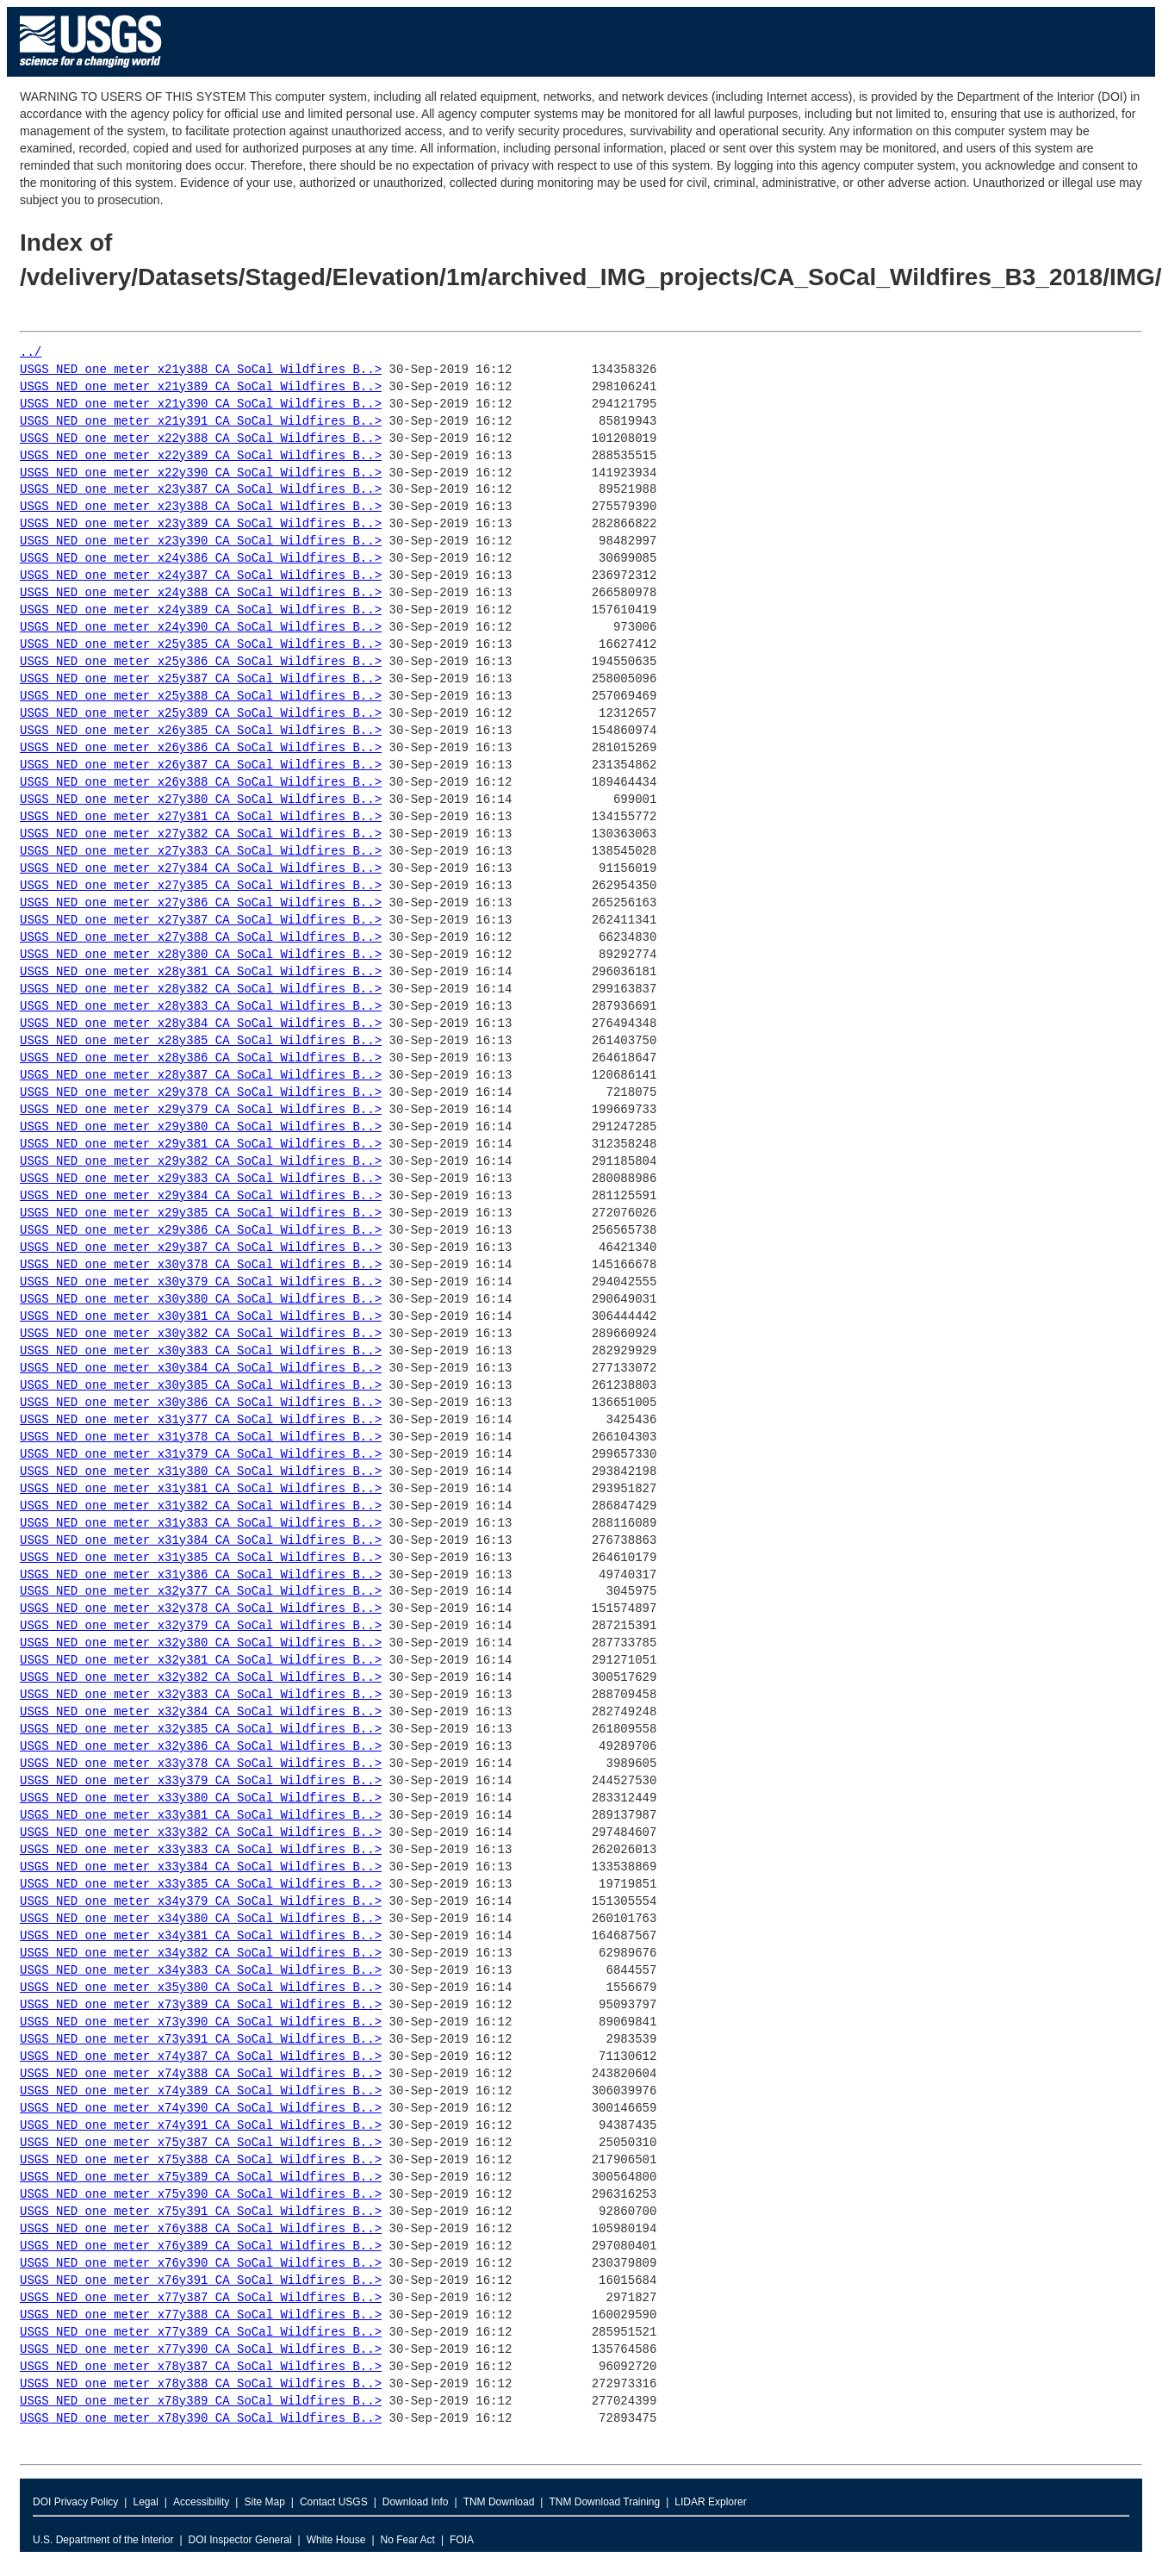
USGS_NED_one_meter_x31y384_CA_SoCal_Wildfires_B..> (201, 1541)
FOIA (462, 2540)
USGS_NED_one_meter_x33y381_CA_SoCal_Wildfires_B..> (201, 1816)
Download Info (415, 2502)
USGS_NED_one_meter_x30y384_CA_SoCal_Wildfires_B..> (201, 1368)
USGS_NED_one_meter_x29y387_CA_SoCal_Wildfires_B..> (201, 1248)
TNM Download (499, 2502)
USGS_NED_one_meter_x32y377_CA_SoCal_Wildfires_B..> (201, 1592)
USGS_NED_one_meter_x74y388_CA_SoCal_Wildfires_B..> (201, 2074)
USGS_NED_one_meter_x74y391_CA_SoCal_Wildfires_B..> (201, 2126)
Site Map (264, 2502)
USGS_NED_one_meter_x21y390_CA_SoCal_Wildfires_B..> (201, 404)
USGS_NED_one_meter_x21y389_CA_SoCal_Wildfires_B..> (201, 387)
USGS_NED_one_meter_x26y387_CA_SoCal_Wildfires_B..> (201, 765)
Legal (145, 2502)
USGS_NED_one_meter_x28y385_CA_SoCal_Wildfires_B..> (201, 1041)
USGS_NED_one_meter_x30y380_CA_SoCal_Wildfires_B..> (201, 1299)
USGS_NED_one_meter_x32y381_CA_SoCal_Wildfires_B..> (201, 1660)
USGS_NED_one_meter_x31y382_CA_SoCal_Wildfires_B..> (201, 1506)
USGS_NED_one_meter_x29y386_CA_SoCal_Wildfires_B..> (201, 1231)
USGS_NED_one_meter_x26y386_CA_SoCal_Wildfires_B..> (201, 748)
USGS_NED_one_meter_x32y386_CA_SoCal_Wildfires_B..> (201, 1747)
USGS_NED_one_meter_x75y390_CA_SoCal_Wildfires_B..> (201, 2195)
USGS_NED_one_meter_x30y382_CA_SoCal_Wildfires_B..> (201, 1334)
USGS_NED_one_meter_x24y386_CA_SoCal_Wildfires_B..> (201, 559)
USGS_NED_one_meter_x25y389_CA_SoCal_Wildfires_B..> (201, 714)
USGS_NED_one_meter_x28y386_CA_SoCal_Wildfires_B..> (201, 1058)
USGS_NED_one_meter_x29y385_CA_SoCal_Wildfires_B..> (201, 1213)
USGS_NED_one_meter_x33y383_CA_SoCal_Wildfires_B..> (201, 1850)
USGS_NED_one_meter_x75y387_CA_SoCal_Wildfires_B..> (201, 2143)
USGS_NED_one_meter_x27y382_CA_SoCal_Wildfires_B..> (201, 834)
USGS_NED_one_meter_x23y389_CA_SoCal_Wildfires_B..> (201, 524)
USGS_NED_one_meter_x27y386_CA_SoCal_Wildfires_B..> (201, 903)
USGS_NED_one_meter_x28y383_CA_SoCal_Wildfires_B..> (201, 1007)
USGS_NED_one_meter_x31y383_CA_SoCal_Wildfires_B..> (201, 1523)
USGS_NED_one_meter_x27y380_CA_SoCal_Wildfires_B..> (201, 800)
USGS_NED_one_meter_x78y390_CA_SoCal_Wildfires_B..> (201, 2419)
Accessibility (201, 2502)
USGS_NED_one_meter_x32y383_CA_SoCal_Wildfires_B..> (201, 1695)
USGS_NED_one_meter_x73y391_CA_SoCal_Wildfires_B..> (201, 2040)
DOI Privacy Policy (75, 2502)
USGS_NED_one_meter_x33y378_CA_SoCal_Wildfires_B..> (201, 1764)
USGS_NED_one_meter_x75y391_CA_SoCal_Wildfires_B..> (201, 2212)
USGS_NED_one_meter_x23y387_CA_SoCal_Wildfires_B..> (201, 490)
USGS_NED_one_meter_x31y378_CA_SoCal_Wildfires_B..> (201, 1437)
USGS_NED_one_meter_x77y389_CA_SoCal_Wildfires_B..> (201, 2332)
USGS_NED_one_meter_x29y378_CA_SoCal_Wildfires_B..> (201, 1093)
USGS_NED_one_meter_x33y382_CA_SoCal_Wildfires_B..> (201, 1833)
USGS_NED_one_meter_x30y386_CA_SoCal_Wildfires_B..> (201, 1403)
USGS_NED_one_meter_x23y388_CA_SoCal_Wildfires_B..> (201, 507)
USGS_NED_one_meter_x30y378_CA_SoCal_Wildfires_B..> (201, 1265)
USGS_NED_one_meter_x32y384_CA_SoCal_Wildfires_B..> (201, 1712)
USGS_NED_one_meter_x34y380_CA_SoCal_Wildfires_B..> (201, 1919)
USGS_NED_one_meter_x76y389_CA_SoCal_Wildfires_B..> (201, 2246)
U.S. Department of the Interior (103, 2540)
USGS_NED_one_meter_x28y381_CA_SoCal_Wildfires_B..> (201, 972)
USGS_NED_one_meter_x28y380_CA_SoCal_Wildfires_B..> (201, 955)
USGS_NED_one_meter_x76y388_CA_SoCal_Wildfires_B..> (201, 2229)
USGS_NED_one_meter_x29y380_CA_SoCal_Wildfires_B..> (201, 1127)
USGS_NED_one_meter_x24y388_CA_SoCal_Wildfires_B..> (201, 593)
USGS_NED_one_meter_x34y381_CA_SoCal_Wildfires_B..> (201, 1936)
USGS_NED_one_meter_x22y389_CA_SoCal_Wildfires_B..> (201, 456)
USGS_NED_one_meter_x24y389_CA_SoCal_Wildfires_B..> (201, 610)
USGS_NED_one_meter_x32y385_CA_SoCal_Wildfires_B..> (201, 1729)
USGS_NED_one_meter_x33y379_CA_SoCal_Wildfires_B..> (201, 1781)
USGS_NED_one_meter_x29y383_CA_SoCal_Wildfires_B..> (201, 1179)
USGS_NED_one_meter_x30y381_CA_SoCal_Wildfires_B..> (201, 1317)
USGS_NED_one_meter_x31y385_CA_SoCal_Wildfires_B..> (201, 1558)
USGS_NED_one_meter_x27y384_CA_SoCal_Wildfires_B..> (201, 869)
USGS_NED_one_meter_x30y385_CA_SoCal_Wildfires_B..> (201, 1386)
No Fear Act (408, 2540)
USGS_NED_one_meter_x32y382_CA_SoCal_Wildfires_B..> (201, 1678)
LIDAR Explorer (710, 2502)
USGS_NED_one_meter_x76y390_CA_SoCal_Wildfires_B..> (201, 2264)
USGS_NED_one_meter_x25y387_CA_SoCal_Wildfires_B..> (201, 679)
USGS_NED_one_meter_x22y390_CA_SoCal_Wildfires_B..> (201, 473)
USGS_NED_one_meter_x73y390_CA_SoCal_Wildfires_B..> (201, 2022)
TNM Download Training (604, 2502)
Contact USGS (334, 2502)
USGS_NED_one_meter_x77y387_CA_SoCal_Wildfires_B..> (201, 2298)
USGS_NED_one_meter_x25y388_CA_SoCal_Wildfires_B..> (201, 696)
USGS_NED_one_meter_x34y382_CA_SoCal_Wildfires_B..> (201, 1953)
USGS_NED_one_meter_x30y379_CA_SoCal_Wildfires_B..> (201, 1282)
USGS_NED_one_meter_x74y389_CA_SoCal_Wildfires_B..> (201, 2091)
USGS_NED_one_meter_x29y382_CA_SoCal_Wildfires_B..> (201, 1162)
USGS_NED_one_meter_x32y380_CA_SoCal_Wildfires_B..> (201, 1643)
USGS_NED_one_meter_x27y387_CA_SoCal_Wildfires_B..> (201, 920)
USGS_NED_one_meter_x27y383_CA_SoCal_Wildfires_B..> (201, 851)
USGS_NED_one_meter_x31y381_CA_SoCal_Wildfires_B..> (201, 1489)
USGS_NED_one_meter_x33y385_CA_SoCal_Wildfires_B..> (201, 1884)
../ (30, 353)
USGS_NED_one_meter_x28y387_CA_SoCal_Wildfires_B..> (201, 1075)
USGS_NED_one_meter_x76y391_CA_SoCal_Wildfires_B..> (201, 2281)
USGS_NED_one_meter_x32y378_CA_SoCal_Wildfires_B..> (201, 1609)
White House (336, 2540)
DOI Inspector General (240, 2540)
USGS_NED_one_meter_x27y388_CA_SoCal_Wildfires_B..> (201, 938)
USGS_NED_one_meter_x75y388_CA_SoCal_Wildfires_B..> (201, 2160)
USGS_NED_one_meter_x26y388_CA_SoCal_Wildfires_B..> (201, 783)
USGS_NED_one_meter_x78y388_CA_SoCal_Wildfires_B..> (201, 2384)
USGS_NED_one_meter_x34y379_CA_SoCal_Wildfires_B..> (201, 1902)
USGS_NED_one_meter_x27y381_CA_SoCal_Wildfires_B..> (201, 817)
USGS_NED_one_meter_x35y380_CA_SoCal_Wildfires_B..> (201, 1988)
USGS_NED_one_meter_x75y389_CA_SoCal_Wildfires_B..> (201, 2177)
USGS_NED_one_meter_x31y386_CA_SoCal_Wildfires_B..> (201, 1575)
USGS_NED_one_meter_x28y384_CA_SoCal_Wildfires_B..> (201, 1024)
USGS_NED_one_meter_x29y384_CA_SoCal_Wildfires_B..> (201, 1196)
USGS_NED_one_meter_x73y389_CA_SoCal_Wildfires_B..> (201, 2005)
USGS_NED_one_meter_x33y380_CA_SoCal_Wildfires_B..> (201, 1798)
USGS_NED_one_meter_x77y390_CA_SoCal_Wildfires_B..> (201, 2350)
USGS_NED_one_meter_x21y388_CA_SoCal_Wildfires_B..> (201, 370)
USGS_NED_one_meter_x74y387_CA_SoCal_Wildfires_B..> (201, 2057)
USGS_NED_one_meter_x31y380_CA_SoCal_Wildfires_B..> (201, 1472)
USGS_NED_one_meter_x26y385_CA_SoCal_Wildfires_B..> (201, 731)
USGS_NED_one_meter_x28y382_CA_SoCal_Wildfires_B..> (201, 989)
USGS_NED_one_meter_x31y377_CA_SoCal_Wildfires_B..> (201, 1420)
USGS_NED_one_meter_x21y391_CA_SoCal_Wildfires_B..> (201, 422)
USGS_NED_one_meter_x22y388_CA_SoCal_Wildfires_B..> (201, 439)
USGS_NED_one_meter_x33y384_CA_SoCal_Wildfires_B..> (201, 1867)
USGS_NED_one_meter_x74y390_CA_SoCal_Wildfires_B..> (201, 2108)
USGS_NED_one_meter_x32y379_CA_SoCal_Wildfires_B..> (201, 1626)
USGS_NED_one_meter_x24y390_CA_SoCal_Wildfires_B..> (201, 627)
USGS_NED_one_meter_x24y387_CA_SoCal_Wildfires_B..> (201, 576)
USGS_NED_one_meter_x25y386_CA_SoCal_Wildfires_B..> (201, 662)
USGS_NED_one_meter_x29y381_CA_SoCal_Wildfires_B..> (201, 1144)
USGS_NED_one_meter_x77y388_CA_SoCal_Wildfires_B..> (201, 2315)
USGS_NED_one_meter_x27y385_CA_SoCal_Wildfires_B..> (201, 886)
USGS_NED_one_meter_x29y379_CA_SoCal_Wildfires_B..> (201, 1110)
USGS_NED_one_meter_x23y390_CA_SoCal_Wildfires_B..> (201, 541)
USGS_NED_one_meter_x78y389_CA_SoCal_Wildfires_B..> (201, 2401)
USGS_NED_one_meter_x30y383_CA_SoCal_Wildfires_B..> (201, 1351)
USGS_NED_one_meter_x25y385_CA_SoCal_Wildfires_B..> (201, 645)
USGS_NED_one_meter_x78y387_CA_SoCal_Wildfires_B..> (201, 2367)
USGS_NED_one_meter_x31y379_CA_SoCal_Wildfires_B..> (201, 1455)
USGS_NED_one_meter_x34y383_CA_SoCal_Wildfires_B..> (201, 1971)
